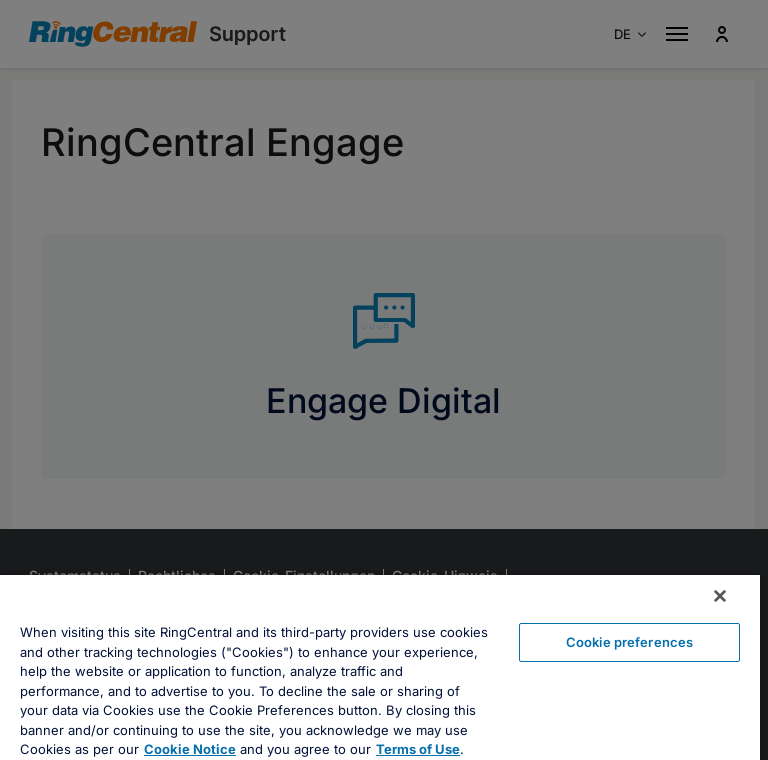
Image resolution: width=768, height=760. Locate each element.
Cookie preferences (629, 642)
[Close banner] (720, 596)
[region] (380, 667)
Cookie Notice (190, 749)
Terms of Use (418, 749)
